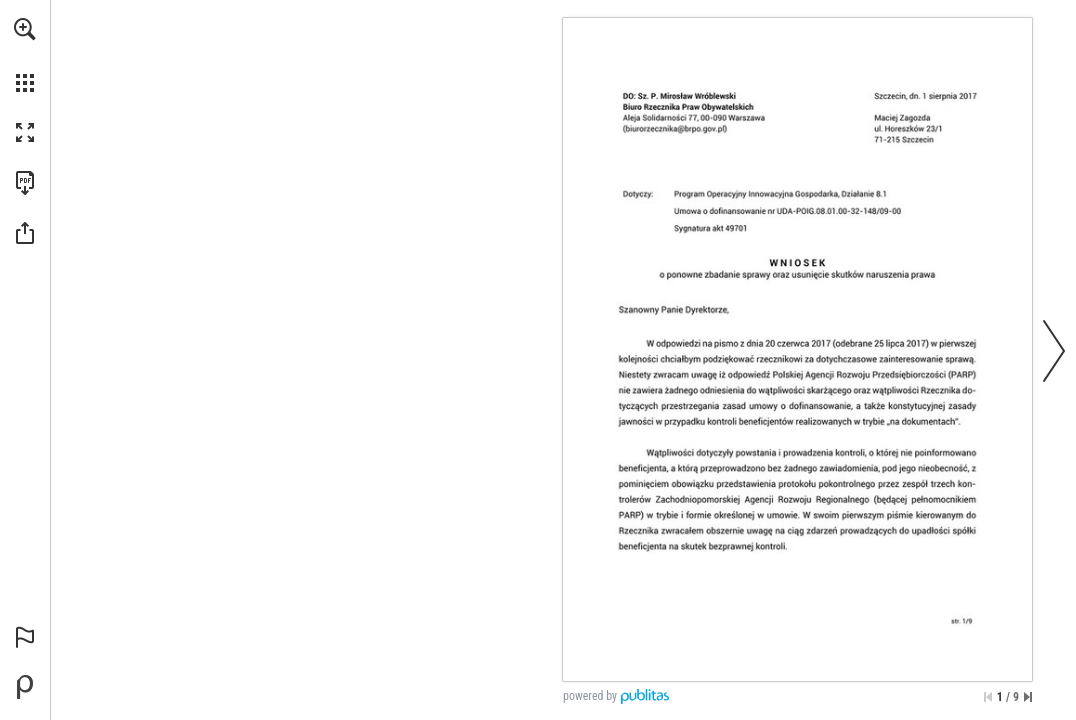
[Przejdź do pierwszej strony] (988, 697)
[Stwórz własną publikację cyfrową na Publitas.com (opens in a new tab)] (25, 687)
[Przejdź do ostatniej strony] (1028, 697)
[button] (25, 29)
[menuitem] (25, 55)
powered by (590, 696)
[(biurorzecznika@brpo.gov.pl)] (675, 128)
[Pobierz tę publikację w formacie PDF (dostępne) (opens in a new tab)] (25, 183)
